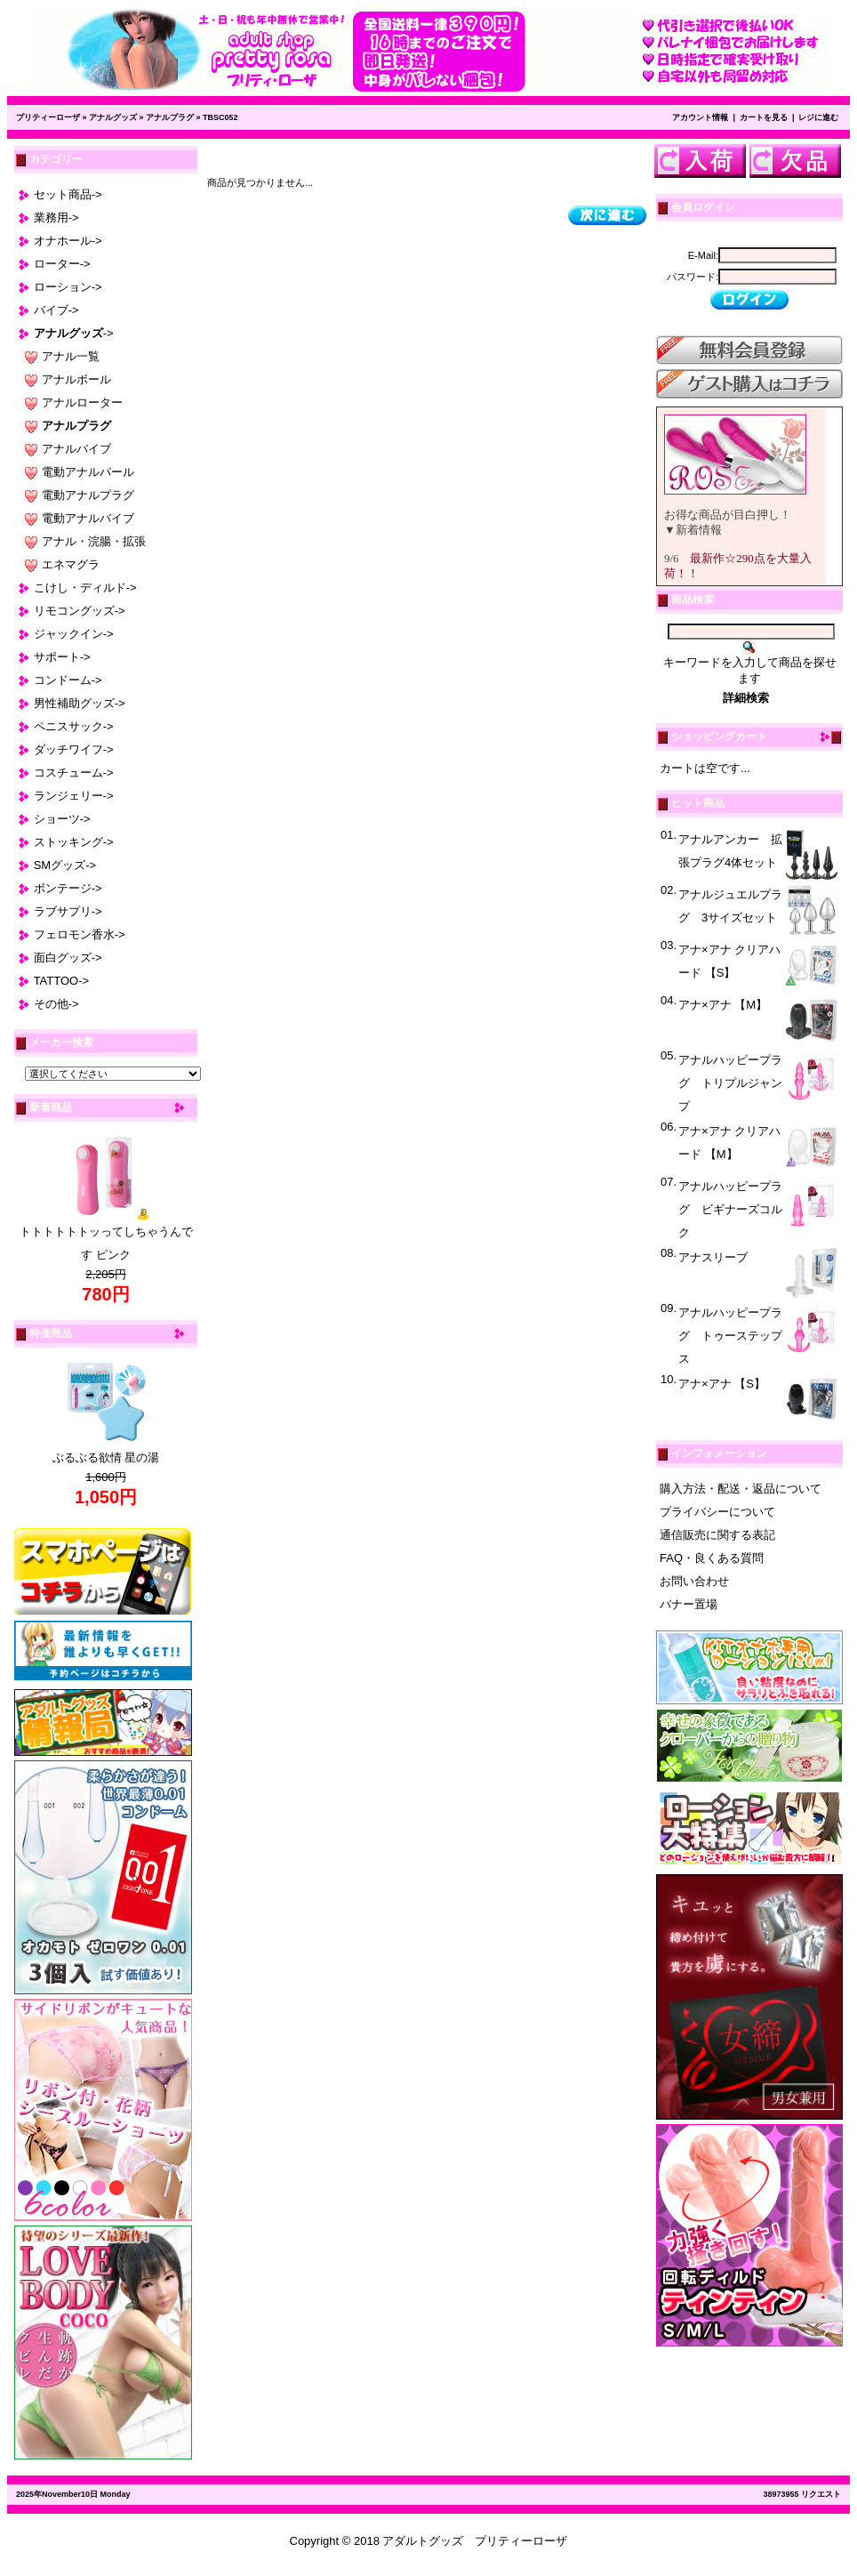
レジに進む (818, 117)
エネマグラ (71, 564)
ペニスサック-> (74, 726)
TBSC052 (220, 117)
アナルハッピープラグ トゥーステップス (730, 1335)
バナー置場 (688, 1604)
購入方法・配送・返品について (740, 1488)
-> (74, 333)
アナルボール (76, 379)
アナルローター (82, 402)
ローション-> (68, 287)
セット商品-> (68, 194)
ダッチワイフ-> (74, 749)
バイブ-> (56, 310)
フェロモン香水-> (79, 934)
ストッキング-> (74, 842)
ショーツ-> (62, 818)
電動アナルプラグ (88, 495)
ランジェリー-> (74, 795)
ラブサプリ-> (68, 911)
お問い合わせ (694, 1581)
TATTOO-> (61, 980)
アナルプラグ (170, 117)
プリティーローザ (48, 117)
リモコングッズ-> (79, 610)
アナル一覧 (71, 356)
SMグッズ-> (65, 865)
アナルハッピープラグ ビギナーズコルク (730, 1209)
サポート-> (62, 657)
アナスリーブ (713, 1257)
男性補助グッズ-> (79, 703)
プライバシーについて (717, 1511)
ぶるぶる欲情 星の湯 (106, 1457)
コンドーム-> (68, 680)
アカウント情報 (700, 117)
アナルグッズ (113, 117)
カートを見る (764, 117)
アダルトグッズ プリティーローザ (474, 2541)
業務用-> (56, 217)
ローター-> (62, 263)
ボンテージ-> (68, 888)
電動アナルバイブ (88, 518)
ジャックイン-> (74, 633)
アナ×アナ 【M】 (722, 1004)
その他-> (56, 1003)
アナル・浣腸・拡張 (94, 541)
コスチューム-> (74, 772)
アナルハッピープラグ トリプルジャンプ (730, 1083)
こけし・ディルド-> (85, 587)
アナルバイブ (76, 448)
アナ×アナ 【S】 (721, 1383)
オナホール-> (68, 240)
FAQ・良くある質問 (712, 1558)
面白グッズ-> (68, 957)
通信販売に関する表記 (717, 1535)
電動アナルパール (88, 472)
